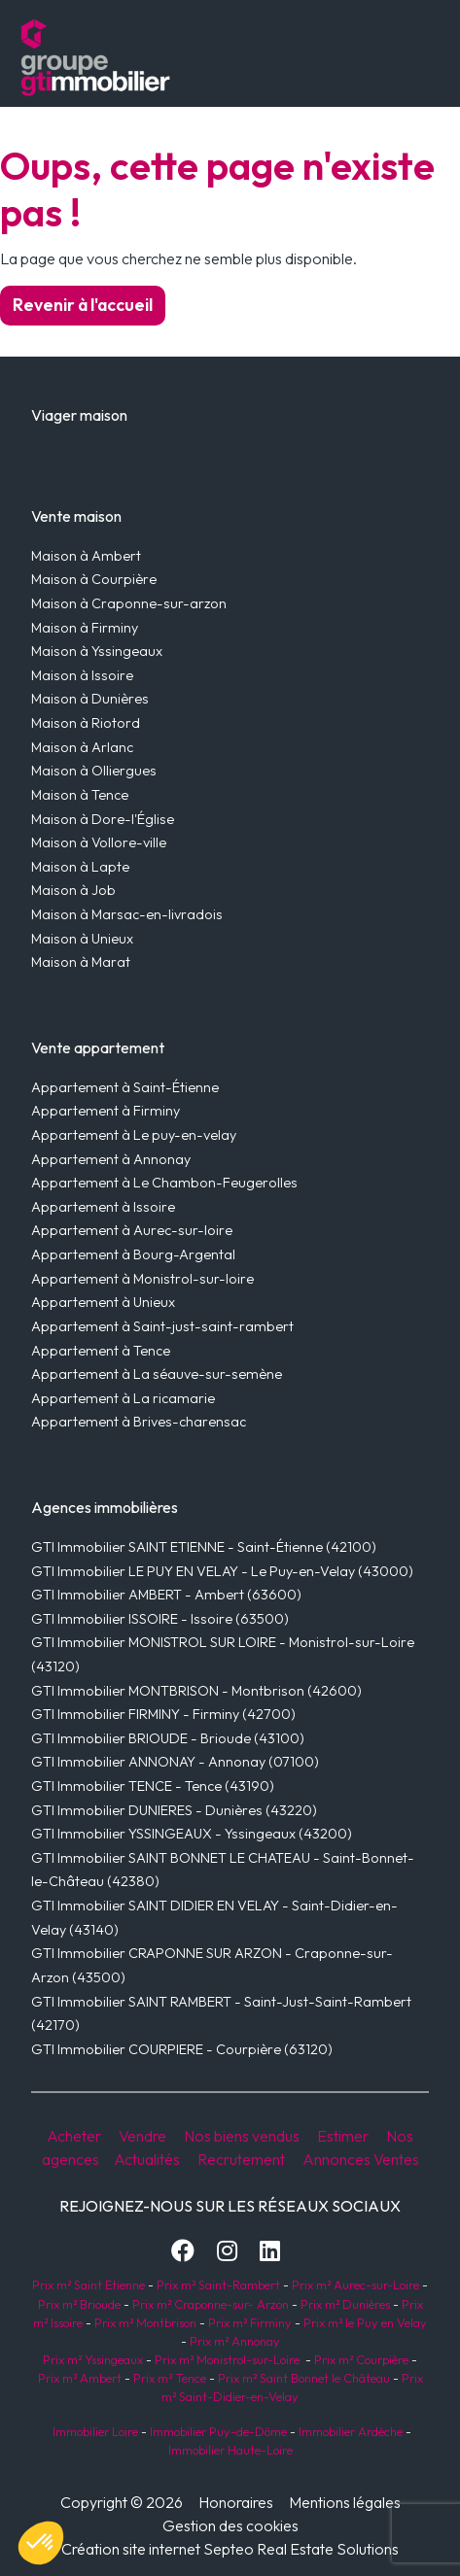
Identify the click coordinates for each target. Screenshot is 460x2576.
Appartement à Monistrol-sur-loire (142, 1279)
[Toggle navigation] (350, 57)
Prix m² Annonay (235, 2341)
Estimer (343, 2136)
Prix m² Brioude (79, 2304)
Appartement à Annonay (111, 1159)
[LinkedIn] (270, 2250)
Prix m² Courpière (361, 2359)
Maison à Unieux (82, 938)
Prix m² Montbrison (145, 2322)
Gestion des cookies (230, 2525)
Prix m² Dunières (344, 2304)
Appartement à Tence (100, 1350)
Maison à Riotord (85, 723)
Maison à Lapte (80, 867)
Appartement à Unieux (103, 1302)
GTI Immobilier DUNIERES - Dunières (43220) (174, 1810)
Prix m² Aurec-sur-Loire (355, 2284)
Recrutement (241, 2159)
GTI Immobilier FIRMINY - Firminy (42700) (163, 1714)
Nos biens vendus (242, 2136)
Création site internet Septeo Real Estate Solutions (230, 2549)
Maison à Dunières (90, 698)
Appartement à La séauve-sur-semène (156, 1374)
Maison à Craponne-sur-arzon (129, 603)
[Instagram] (227, 2250)
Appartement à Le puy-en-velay (133, 1135)
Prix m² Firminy (250, 2322)
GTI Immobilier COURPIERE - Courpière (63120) (182, 2049)
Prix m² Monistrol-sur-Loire (227, 2359)
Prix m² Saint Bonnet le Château (304, 2378)
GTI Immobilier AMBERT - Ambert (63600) (166, 1594)
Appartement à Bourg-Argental (133, 1254)
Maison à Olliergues (94, 770)
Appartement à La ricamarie (123, 1398)
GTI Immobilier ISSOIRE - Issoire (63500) (160, 1619)
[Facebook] (183, 2250)
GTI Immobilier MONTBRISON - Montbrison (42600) (196, 1691)
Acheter (74, 2136)
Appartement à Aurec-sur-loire (131, 1230)
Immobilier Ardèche (349, 2431)
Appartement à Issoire (103, 1207)
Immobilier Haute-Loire (230, 2449)
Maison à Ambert (86, 556)
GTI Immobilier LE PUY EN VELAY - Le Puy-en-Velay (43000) (222, 1571)
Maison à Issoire (82, 675)
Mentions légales (345, 2502)
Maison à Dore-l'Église (102, 819)
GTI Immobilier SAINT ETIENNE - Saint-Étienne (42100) (203, 1547)
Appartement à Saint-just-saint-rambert (162, 1326)
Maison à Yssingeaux (96, 651)
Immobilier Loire (94, 2431)
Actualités (147, 2159)
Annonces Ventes (360, 2159)
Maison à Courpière (94, 579)
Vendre (142, 2136)
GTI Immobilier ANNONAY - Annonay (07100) (175, 1761)
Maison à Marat (80, 962)
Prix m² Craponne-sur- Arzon (210, 2304)
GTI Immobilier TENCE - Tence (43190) (152, 1786)
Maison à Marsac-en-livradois (127, 914)
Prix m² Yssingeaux (93, 2359)
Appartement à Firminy (105, 1110)
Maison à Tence (79, 795)
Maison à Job (73, 890)
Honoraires (235, 2502)
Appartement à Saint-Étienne (125, 1087)
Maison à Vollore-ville (98, 842)
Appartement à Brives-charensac (138, 1421)
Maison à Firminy (84, 627)
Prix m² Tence (168, 2378)
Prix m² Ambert (80, 2378)
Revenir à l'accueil (83, 304)
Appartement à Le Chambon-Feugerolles (164, 1182)
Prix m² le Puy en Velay (365, 2322)
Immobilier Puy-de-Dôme (217, 2431)
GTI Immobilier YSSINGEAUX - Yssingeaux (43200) (191, 1833)
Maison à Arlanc (82, 747)
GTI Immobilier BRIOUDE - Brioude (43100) (167, 1738)
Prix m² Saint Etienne (88, 2284)
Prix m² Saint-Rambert (220, 2284)
